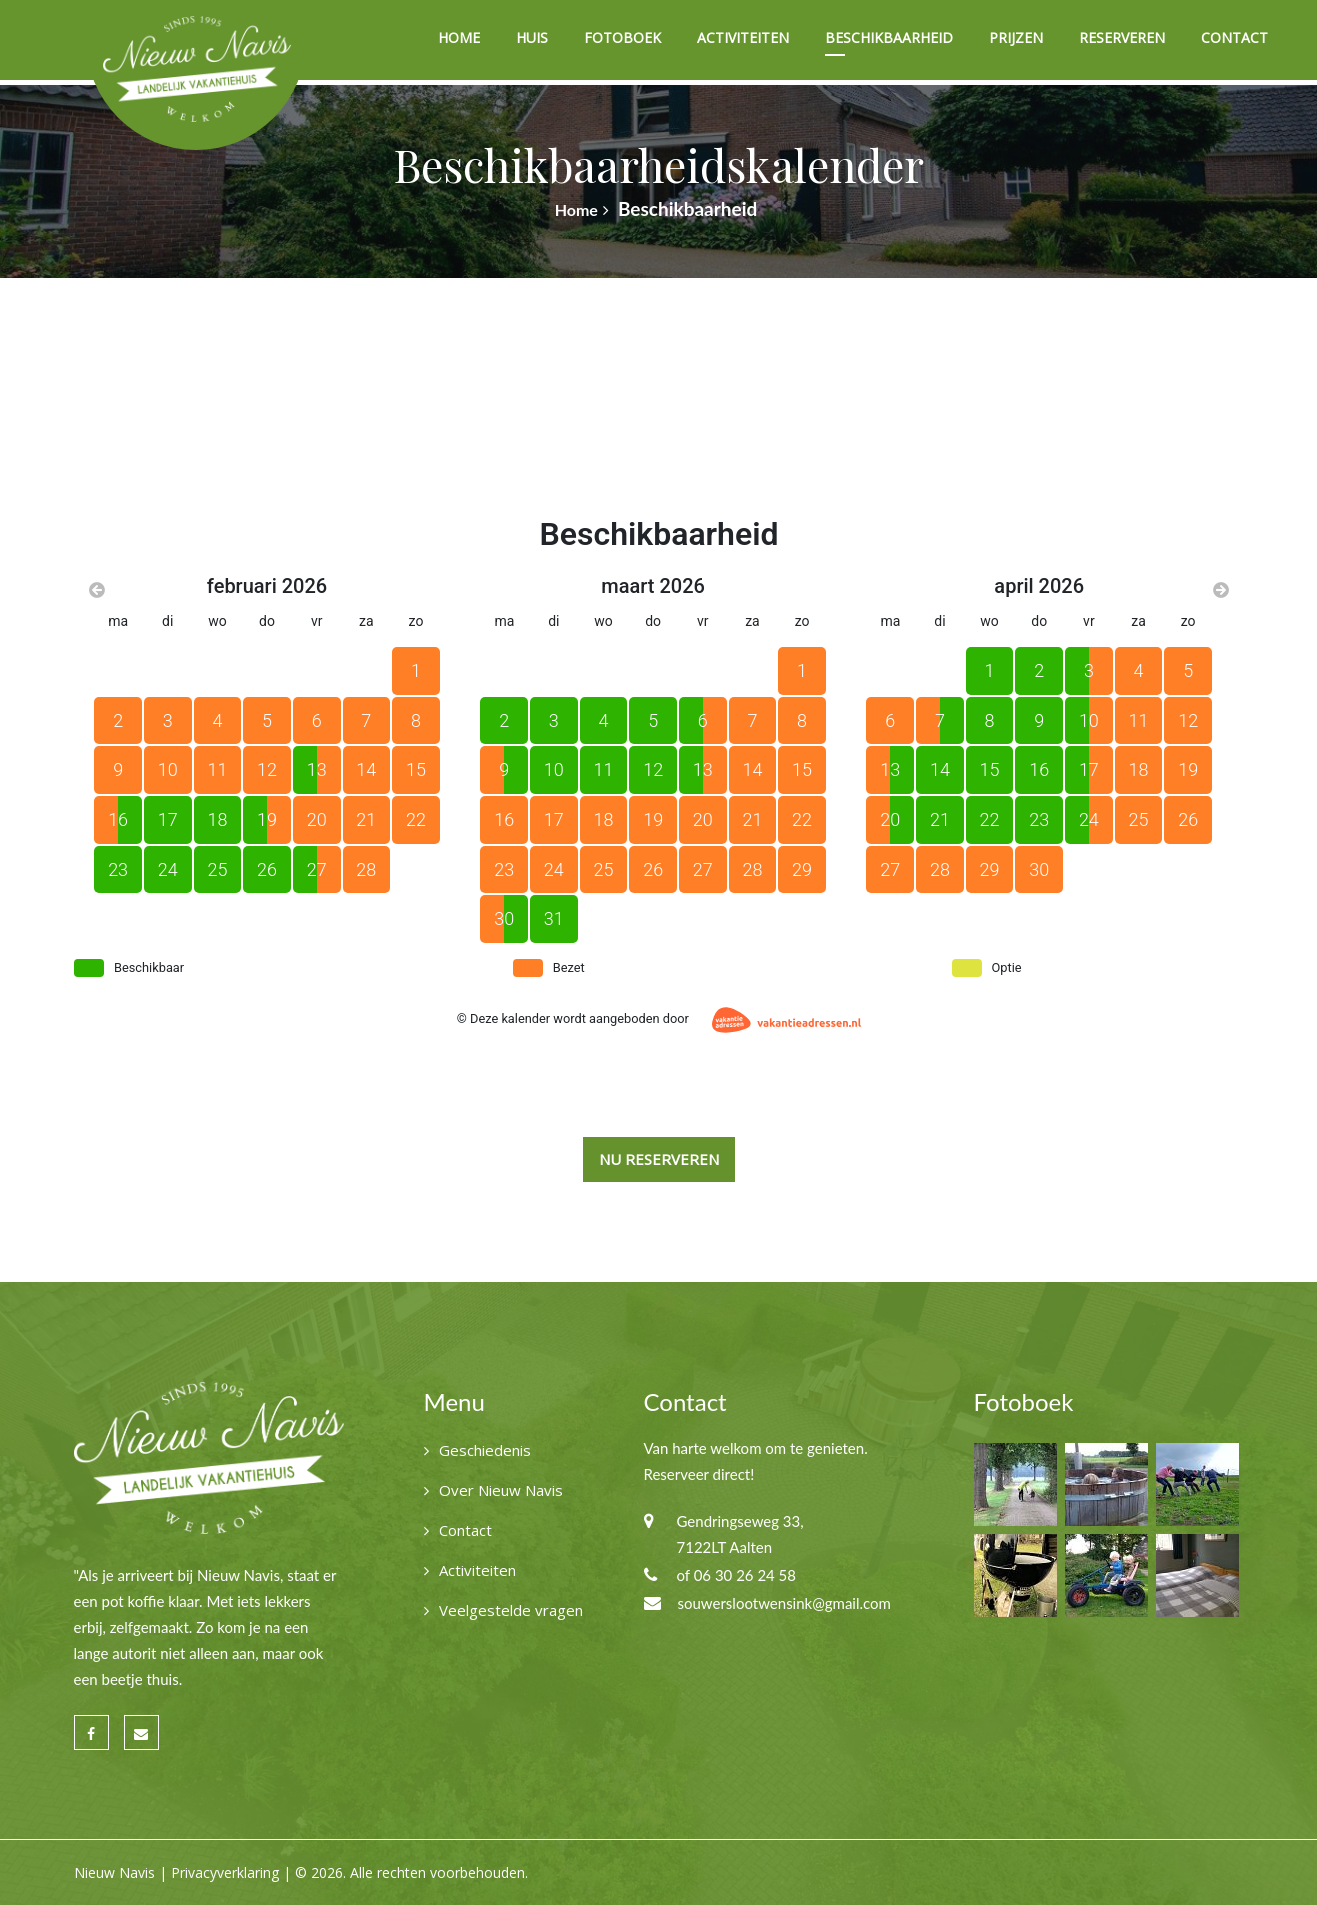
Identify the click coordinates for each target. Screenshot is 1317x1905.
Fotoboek (622, 37)
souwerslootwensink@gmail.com (784, 1603)
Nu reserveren (659, 1159)
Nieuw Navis (114, 1872)
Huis (532, 37)
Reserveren (1122, 37)
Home (459, 37)
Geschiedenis (485, 1450)
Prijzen (1016, 37)
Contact (1234, 37)
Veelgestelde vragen (511, 1610)
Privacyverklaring (225, 1872)
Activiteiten (743, 37)
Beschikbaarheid (889, 37)
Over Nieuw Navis (501, 1490)
